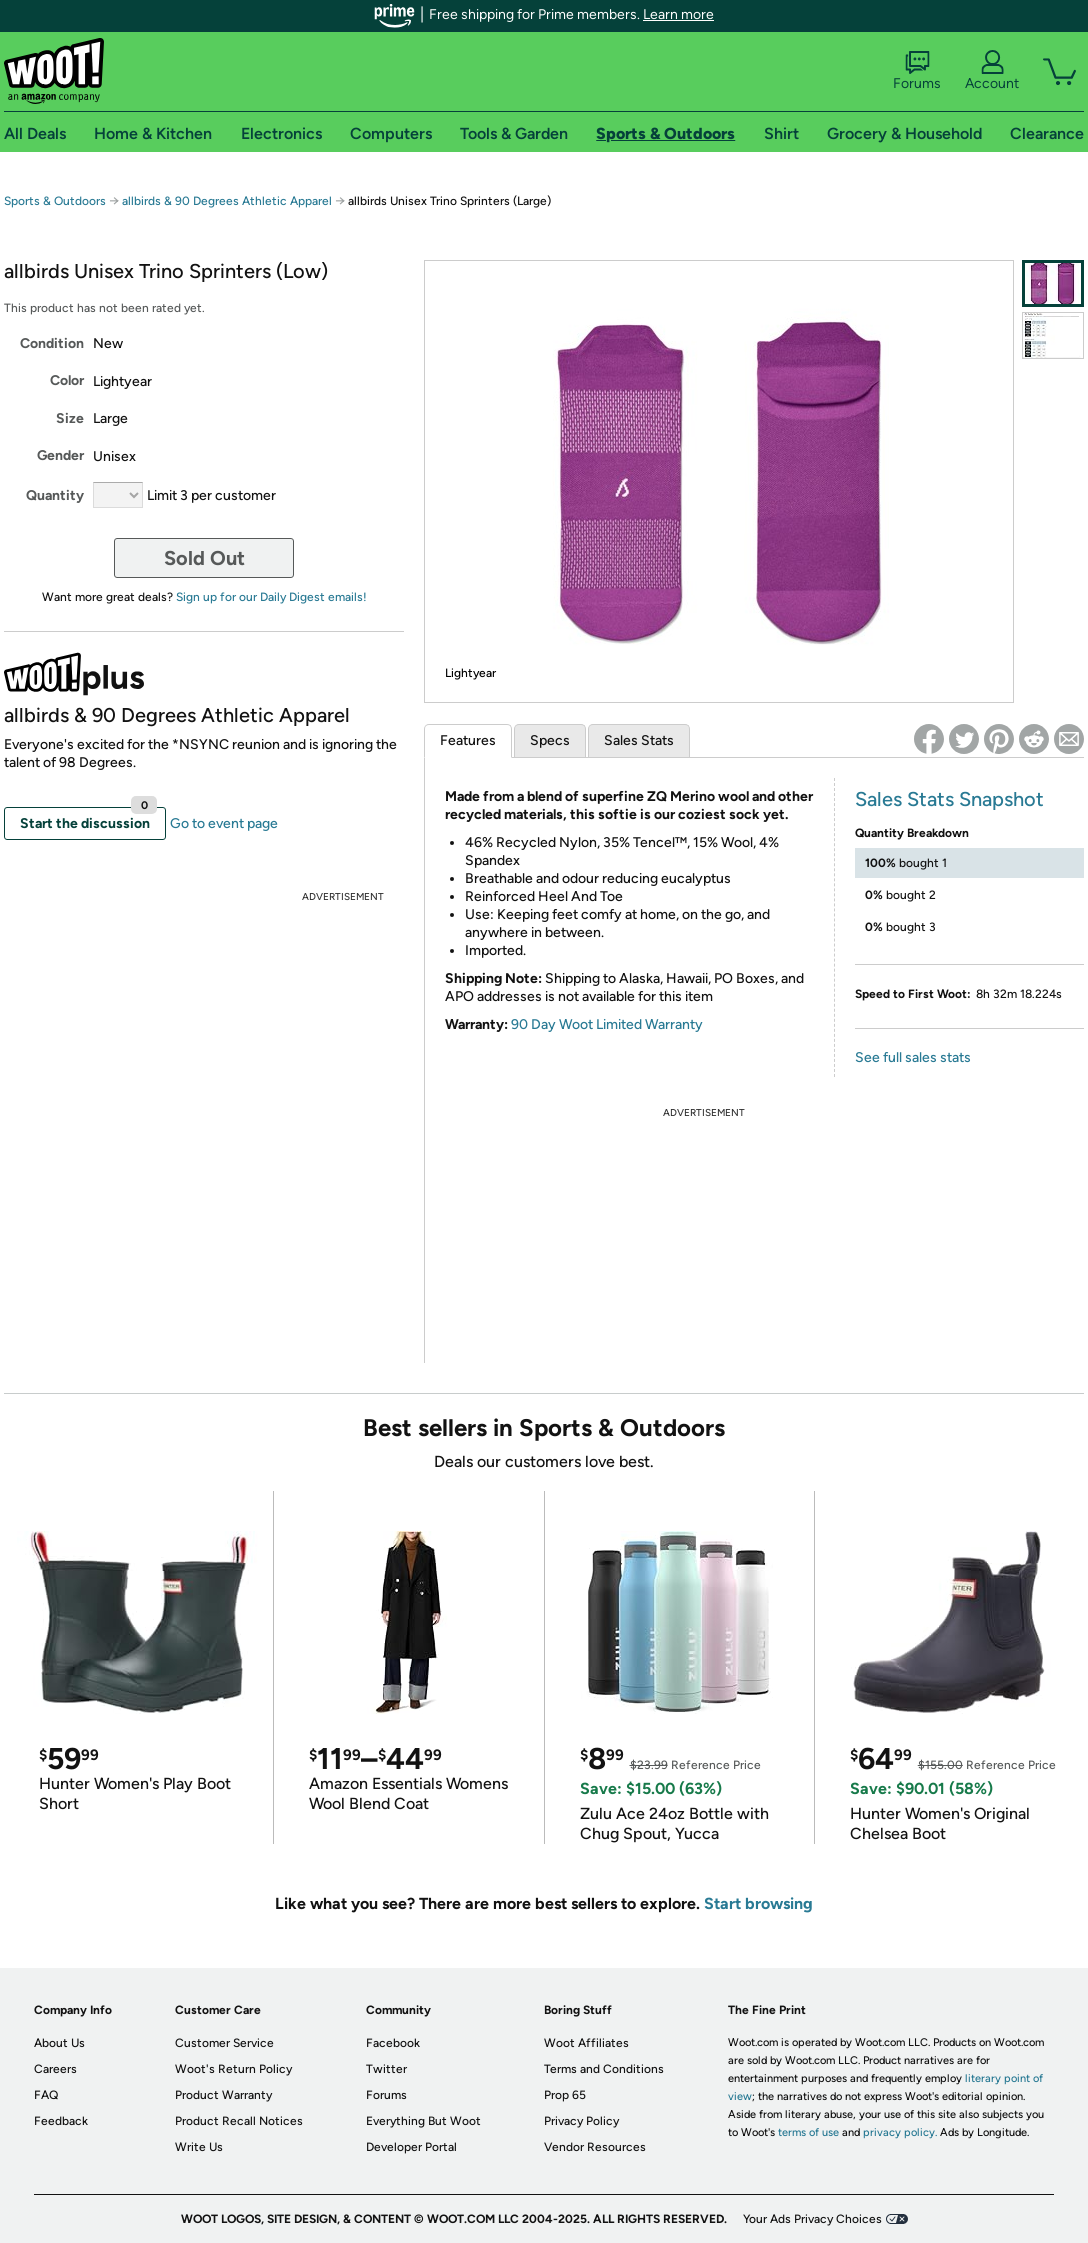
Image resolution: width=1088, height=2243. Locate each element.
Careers (55, 2069)
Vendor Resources (595, 2147)
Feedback (61, 2121)
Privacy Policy (581, 2121)
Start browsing (758, 1903)
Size (70, 418)
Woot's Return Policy (233, 2069)
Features (468, 740)
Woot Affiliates (586, 2043)
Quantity (55, 495)
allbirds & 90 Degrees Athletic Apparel (227, 201)
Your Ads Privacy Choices (812, 2219)
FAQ (46, 2095)
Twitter (386, 2069)
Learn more (678, 14)
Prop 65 (565, 2095)
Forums (917, 71)
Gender (60, 455)
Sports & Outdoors (55, 201)
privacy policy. (900, 2132)
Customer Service (224, 2043)
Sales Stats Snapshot (949, 799)
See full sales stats (913, 1057)
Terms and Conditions (604, 2069)
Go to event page (224, 823)
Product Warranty (223, 2095)
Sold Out (204, 558)
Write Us (199, 2147)
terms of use (808, 2132)
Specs (550, 740)
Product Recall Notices (239, 2121)
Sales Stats (639, 740)
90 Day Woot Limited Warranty (607, 1024)
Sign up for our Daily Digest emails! (271, 597)
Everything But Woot (423, 2121)
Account (992, 71)
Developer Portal (411, 2147)
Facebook (393, 2043)
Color (67, 380)
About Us (59, 2043)
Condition (52, 343)
